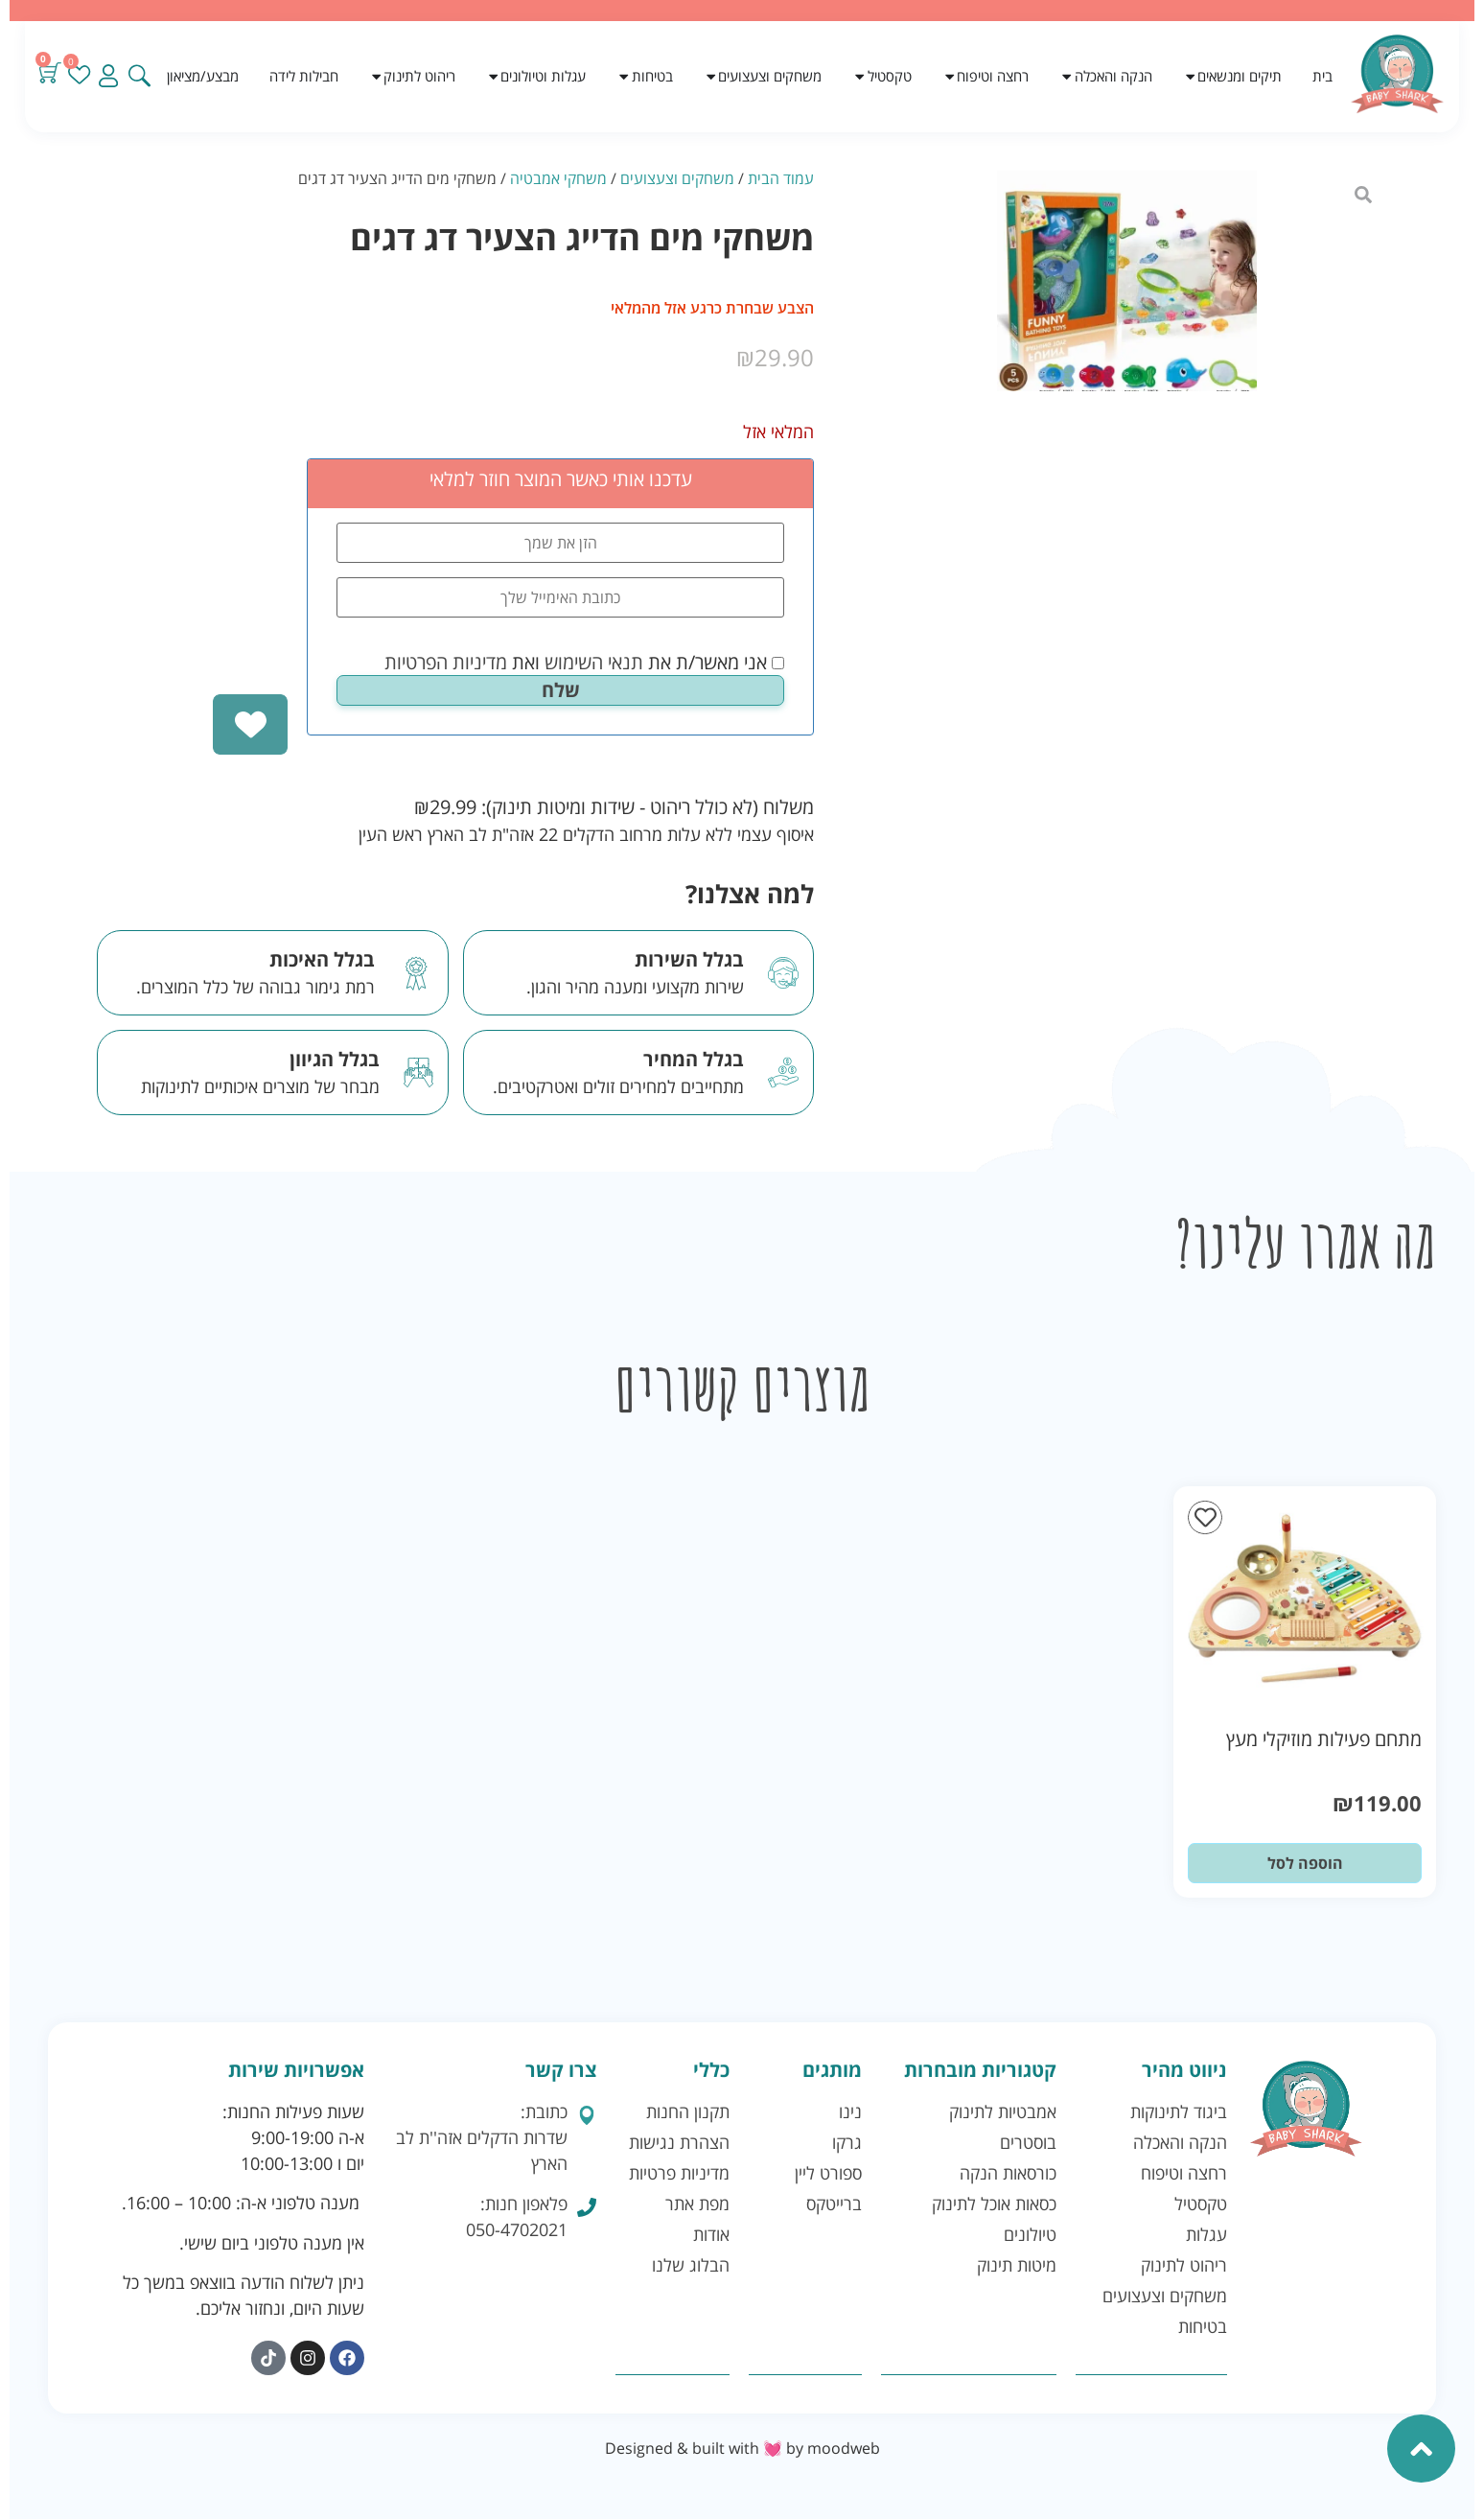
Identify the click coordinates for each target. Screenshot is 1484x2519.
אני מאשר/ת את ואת (584, 662)
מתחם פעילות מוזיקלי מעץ (1324, 1739)
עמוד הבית (781, 178)
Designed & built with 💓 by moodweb (742, 2448)
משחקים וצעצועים (677, 178)
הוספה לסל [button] (1305, 1863)
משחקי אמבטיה (558, 178)
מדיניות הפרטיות (445, 662)
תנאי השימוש (594, 662)
